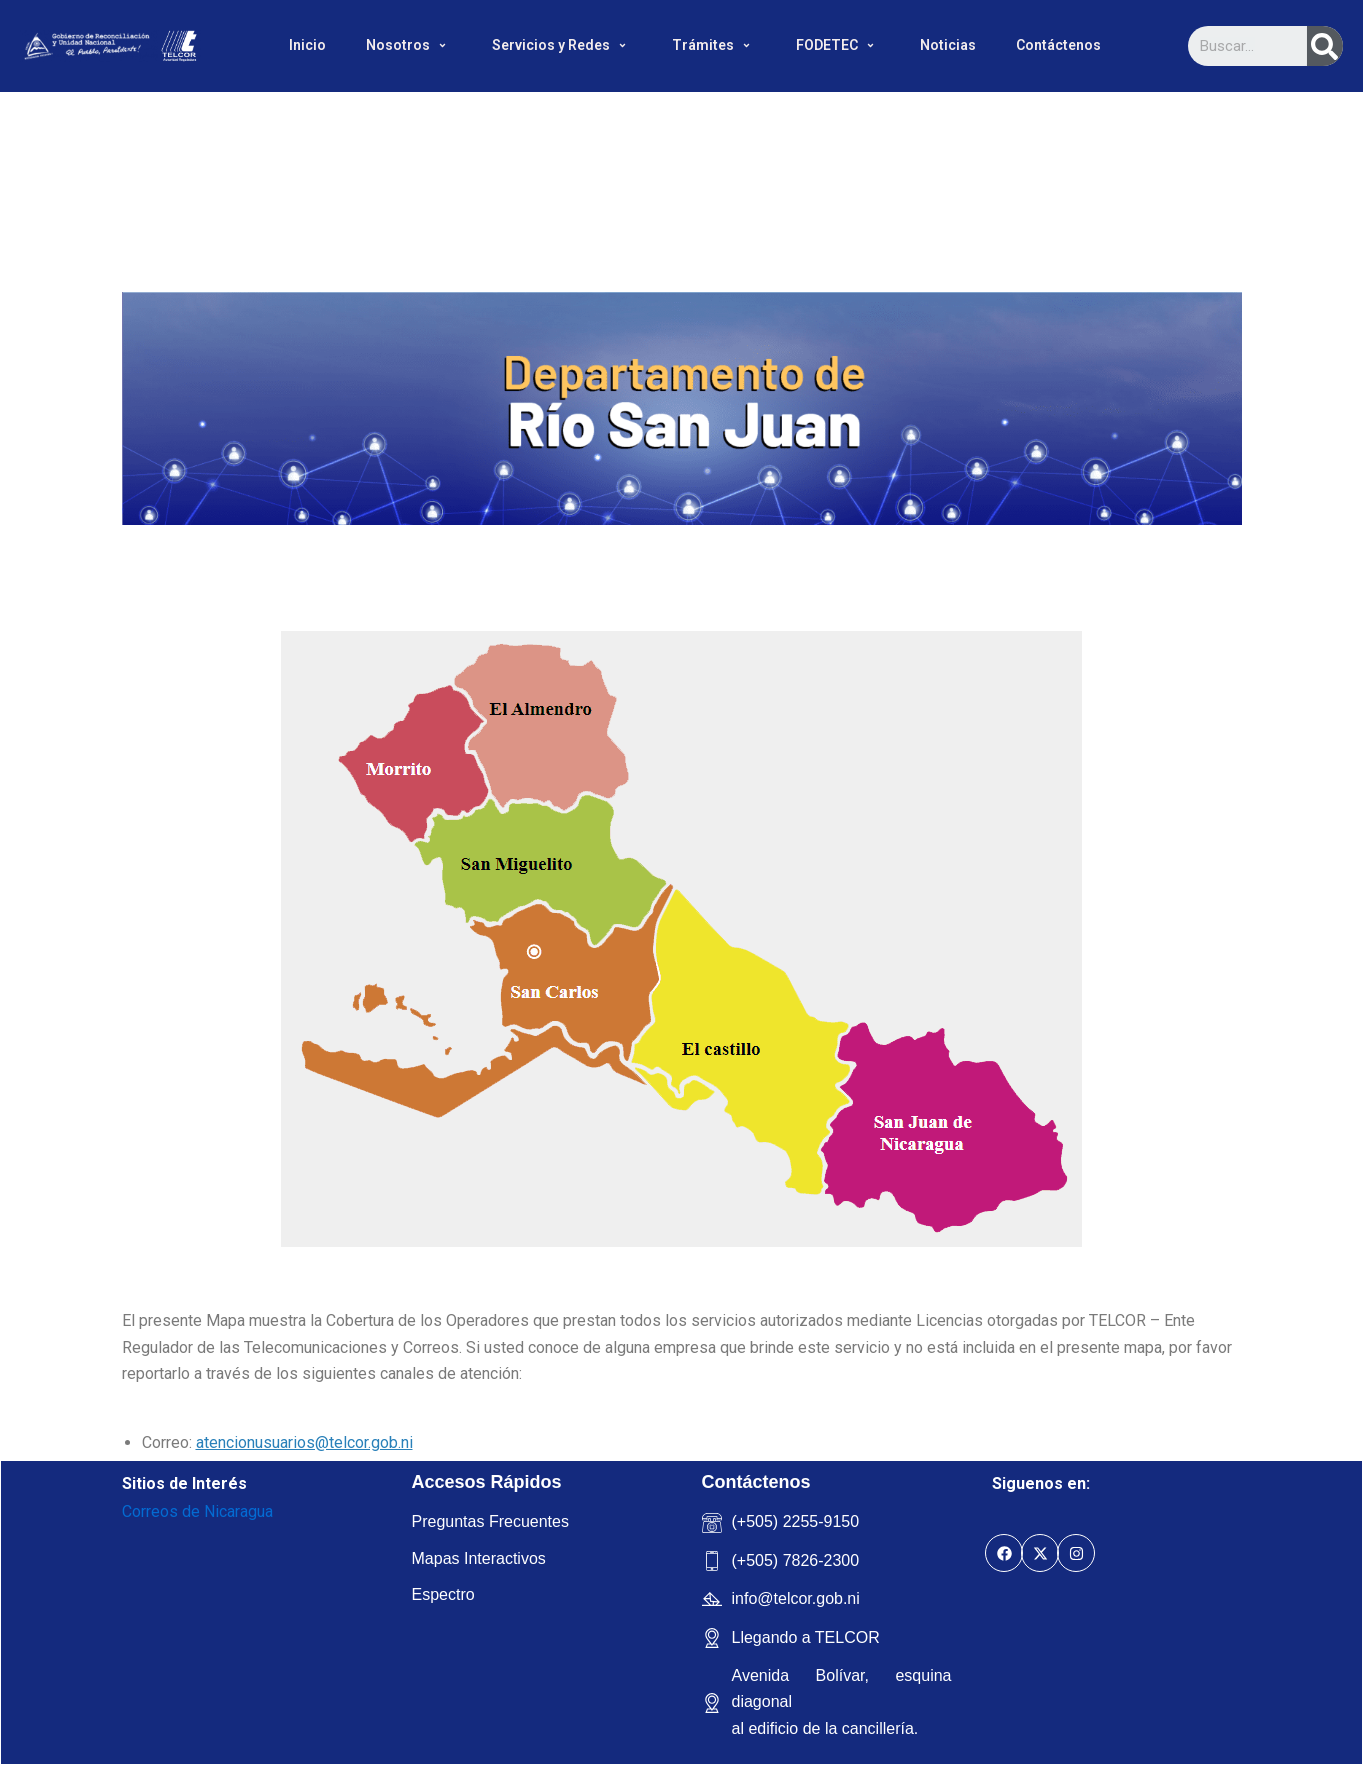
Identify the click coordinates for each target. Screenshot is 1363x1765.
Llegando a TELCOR (806, 1637)
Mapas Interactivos (479, 1558)
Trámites (714, 45)
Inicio (307, 45)
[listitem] (413, 762)
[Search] (1325, 46)
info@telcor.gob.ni (796, 1598)
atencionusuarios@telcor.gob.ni (304, 1442)
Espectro (443, 1594)
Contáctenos (1058, 45)
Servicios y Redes (562, 45)
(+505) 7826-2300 (796, 1560)
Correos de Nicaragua (197, 1511)
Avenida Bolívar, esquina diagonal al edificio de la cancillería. (842, 1702)
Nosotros (409, 45)
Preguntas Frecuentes (490, 1521)
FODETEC (838, 45)
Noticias (948, 45)
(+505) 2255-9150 (796, 1521)
